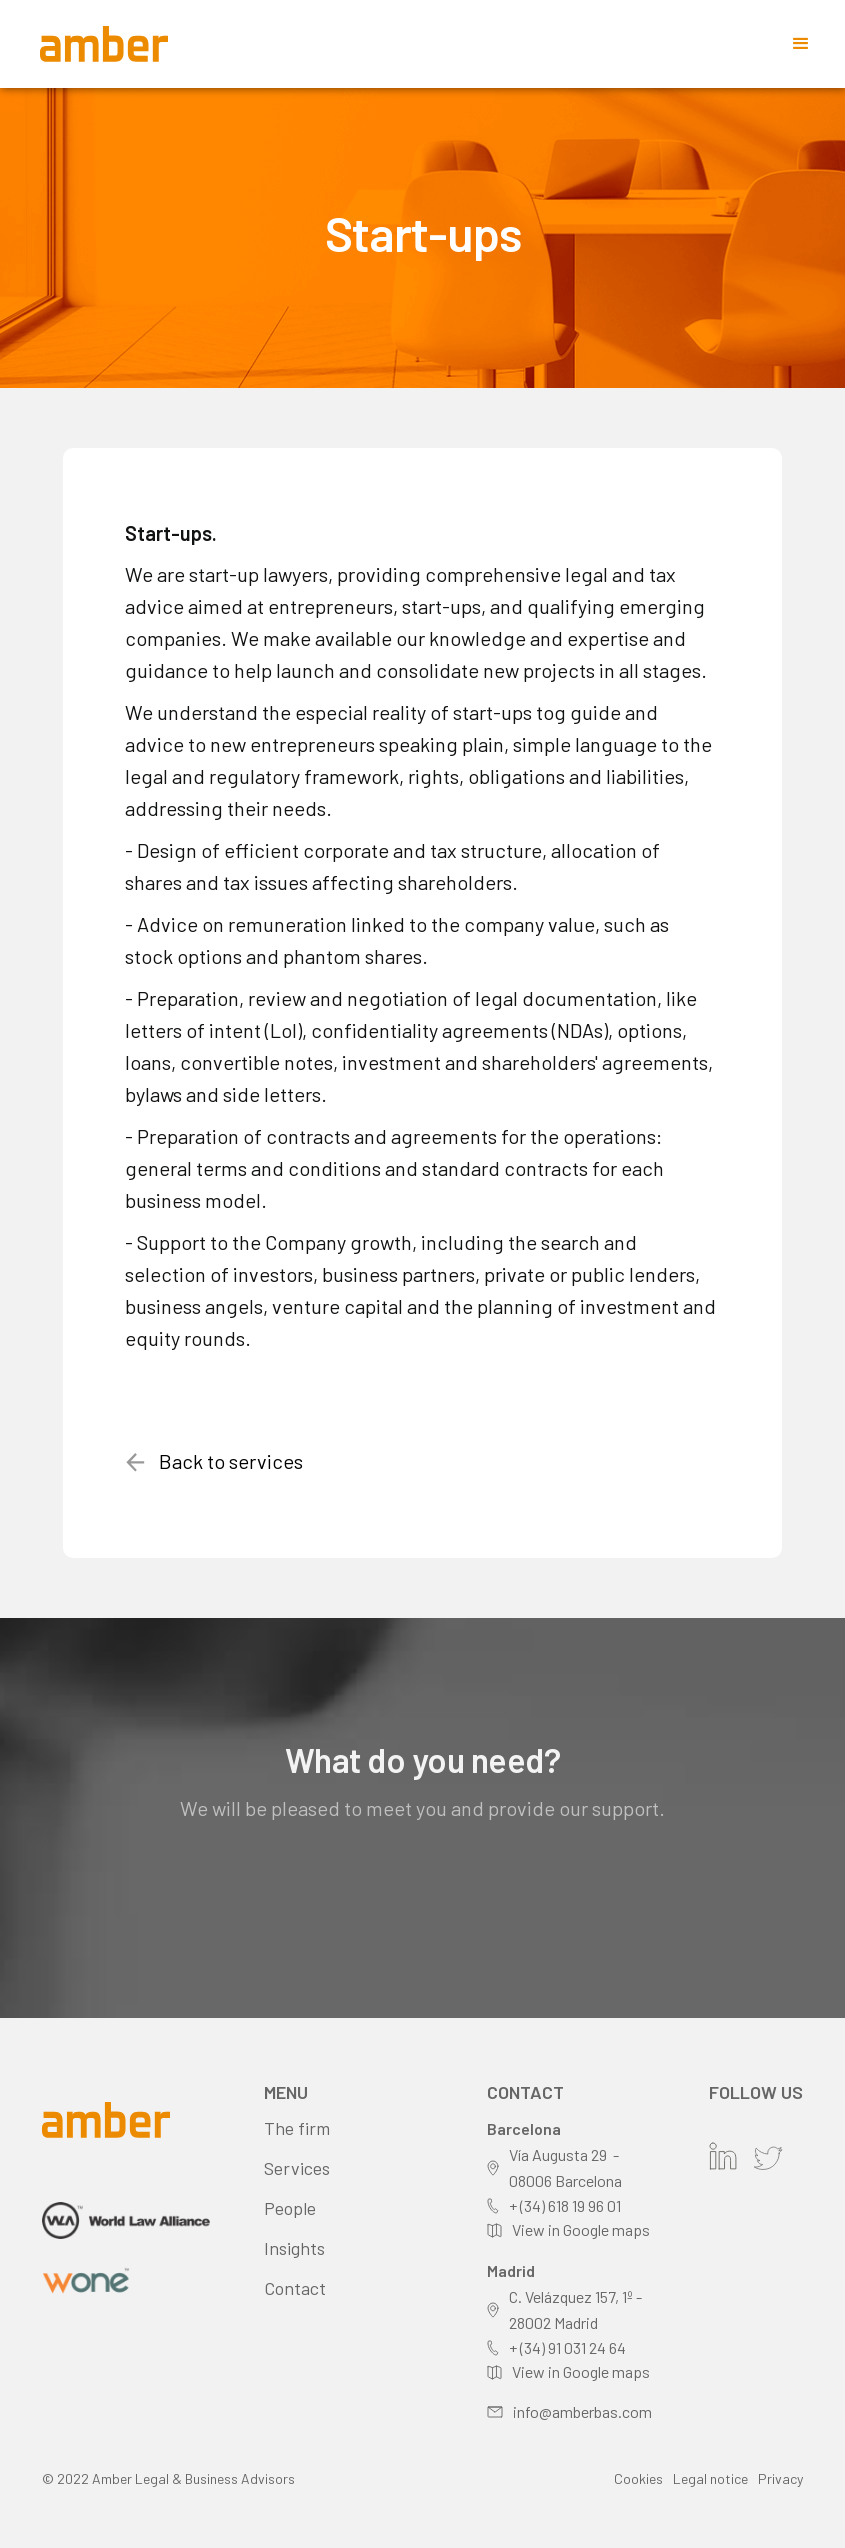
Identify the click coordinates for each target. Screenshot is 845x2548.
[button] (801, 44)
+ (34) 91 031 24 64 (567, 2347)
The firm (297, 2128)
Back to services (231, 1461)
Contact (295, 2288)
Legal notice (710, 2478)
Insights (294, 2248)
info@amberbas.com (582, 2411)
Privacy (780, 2478)
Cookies (638, 2478)
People (290, 2208)
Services (297, 2168)
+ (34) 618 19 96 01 (565, 2205)
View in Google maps (581, 2229)
